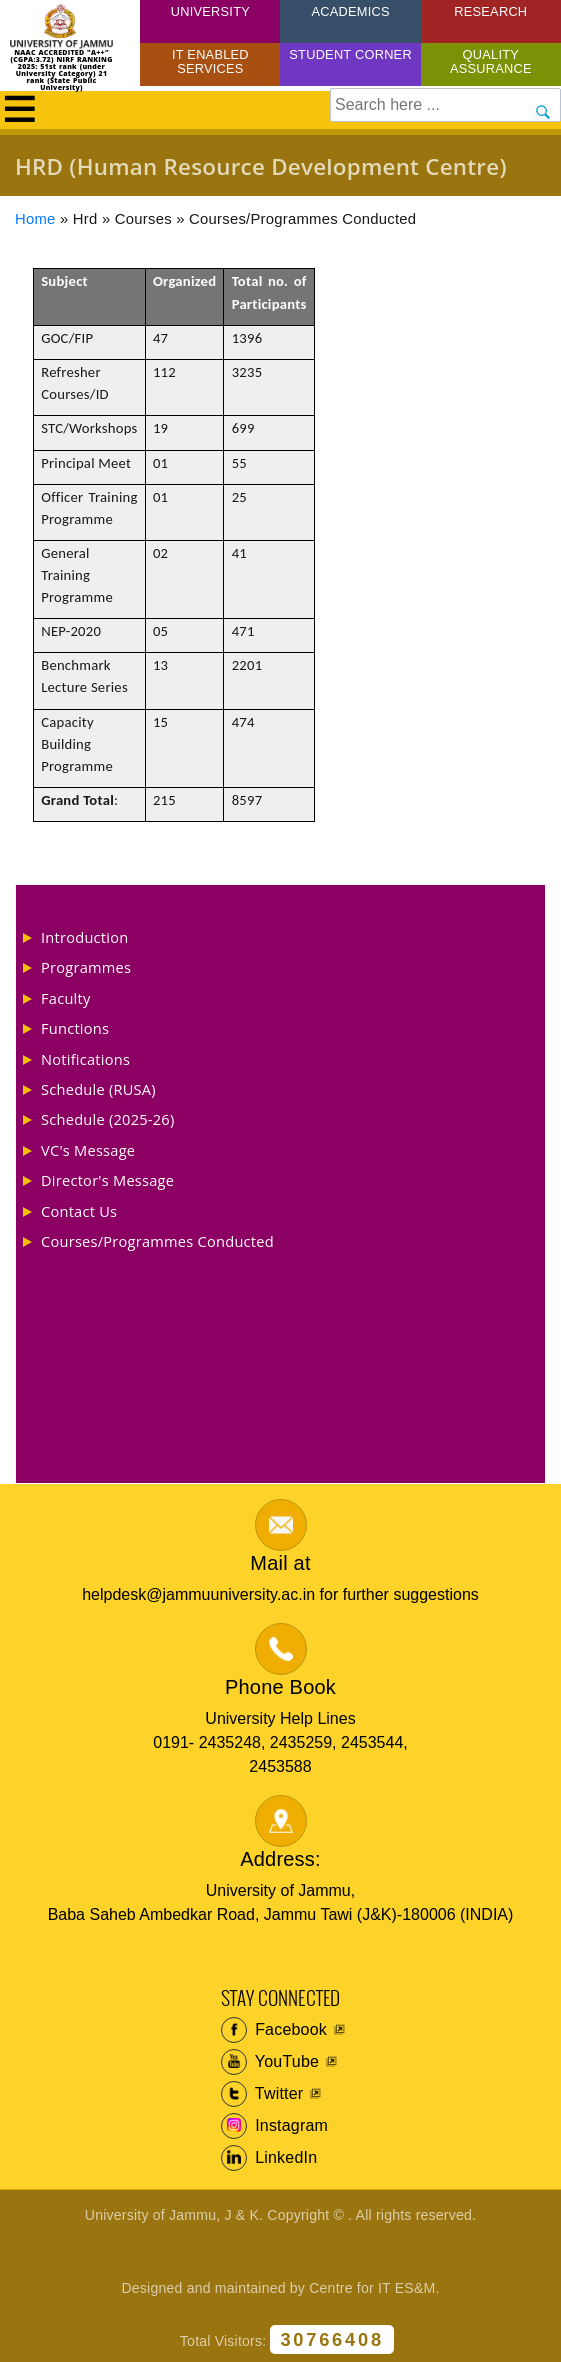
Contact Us (79, 1211)
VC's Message (88, 1150)
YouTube (270, 2062)
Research (490, 11)
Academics (350, 11)
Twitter (262, 2094)
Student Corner (350, 54)
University (210, 11)
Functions (75, 1028)
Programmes (86, 967)
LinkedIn (269, 2158)
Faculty (66, 998)
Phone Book (280, 1687)
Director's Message (107, 1180)
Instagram (275, 2126)
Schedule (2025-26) (108, 1119)
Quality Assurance (491, 61)
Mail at (280, 1563)
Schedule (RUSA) (98, 1089)
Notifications (85, 1059)
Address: (280, 1859)
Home (35, 219)
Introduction (84, 937)
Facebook (274, 2030)
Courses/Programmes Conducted (157, 1241)
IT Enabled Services (210, 61)
